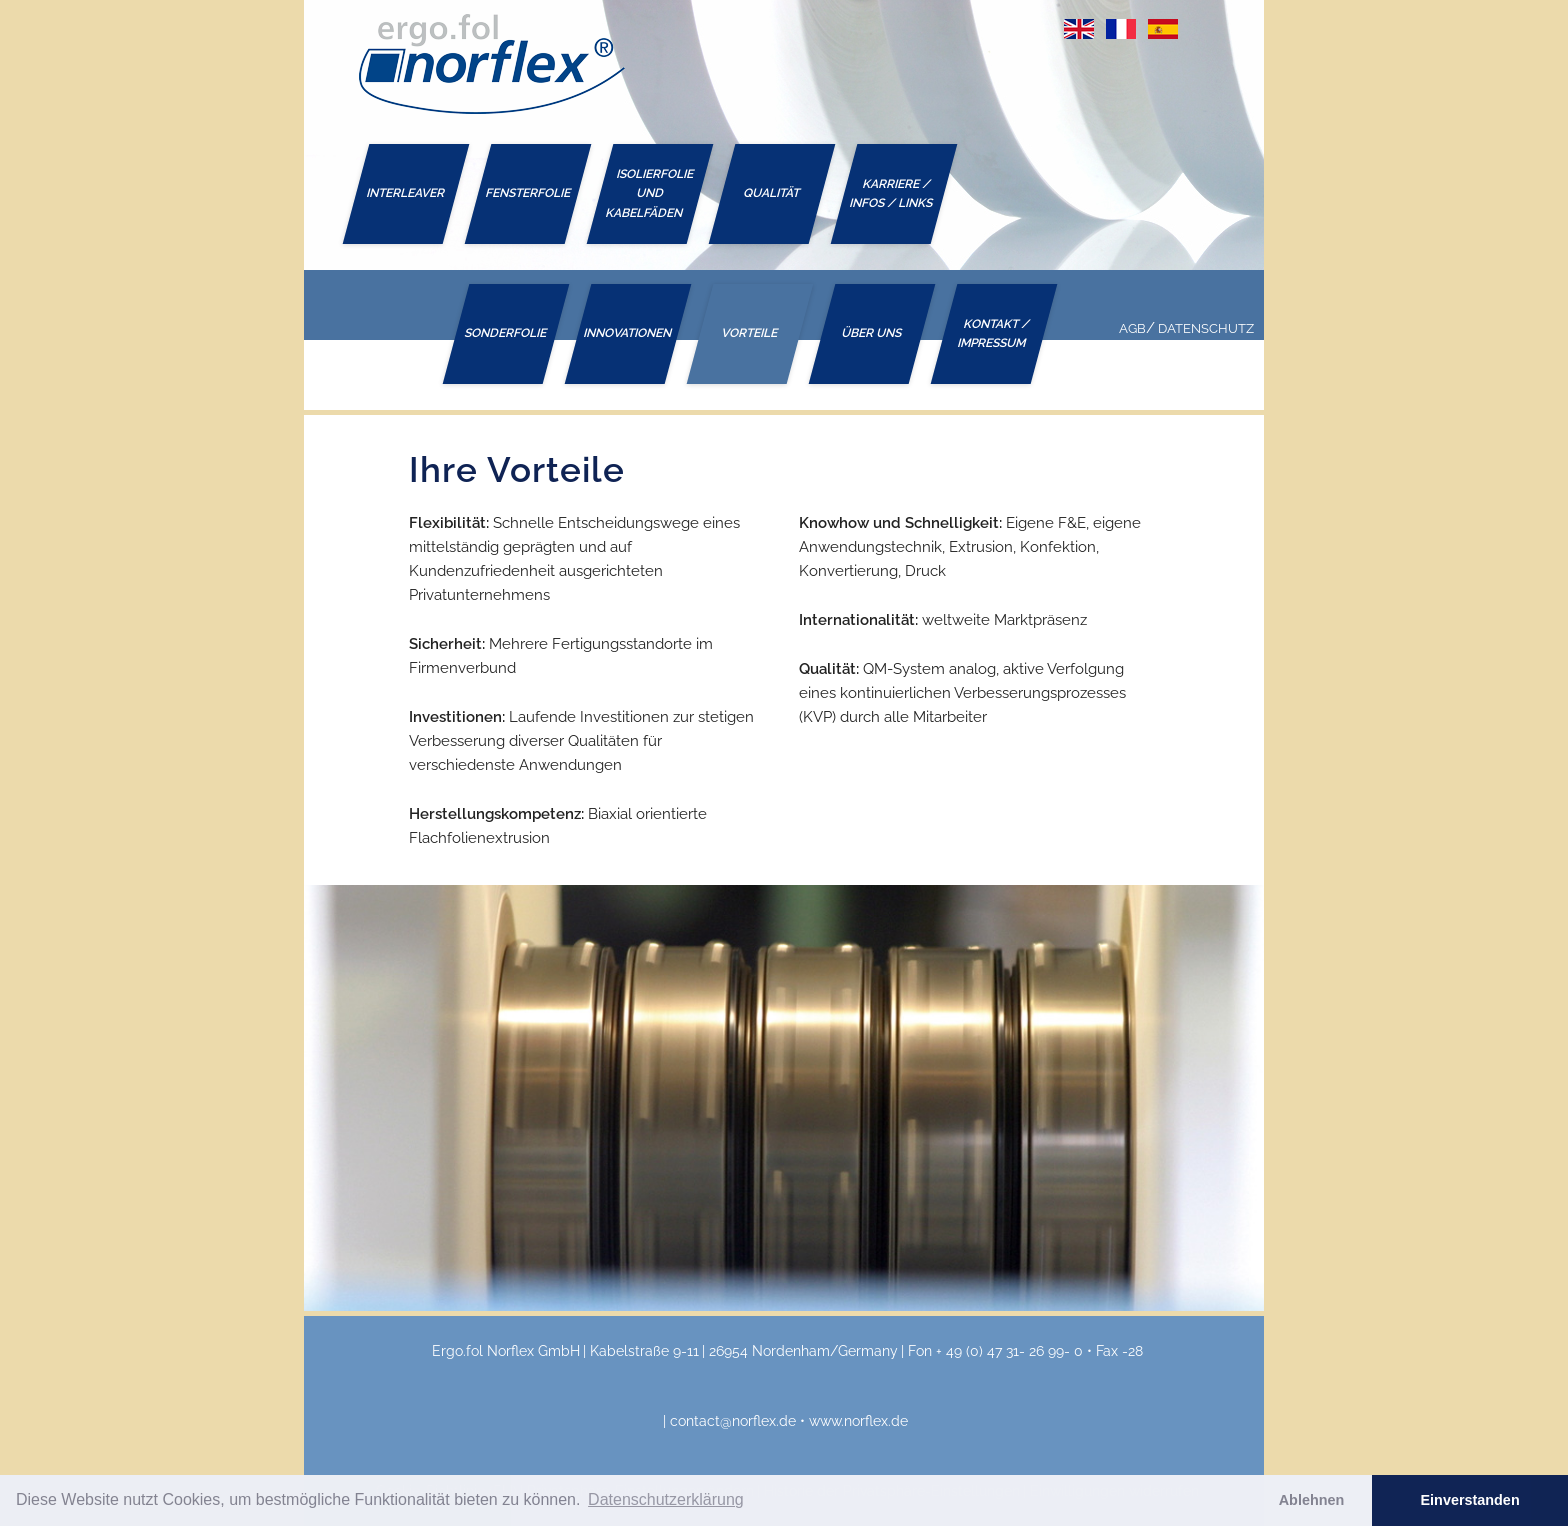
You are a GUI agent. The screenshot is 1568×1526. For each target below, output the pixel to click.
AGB (1132, 328)
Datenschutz (1206, 328)
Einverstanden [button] (1470, 1500)
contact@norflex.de (733, 1421)
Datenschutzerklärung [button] (666, 1499)
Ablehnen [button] (1312, 1500)
